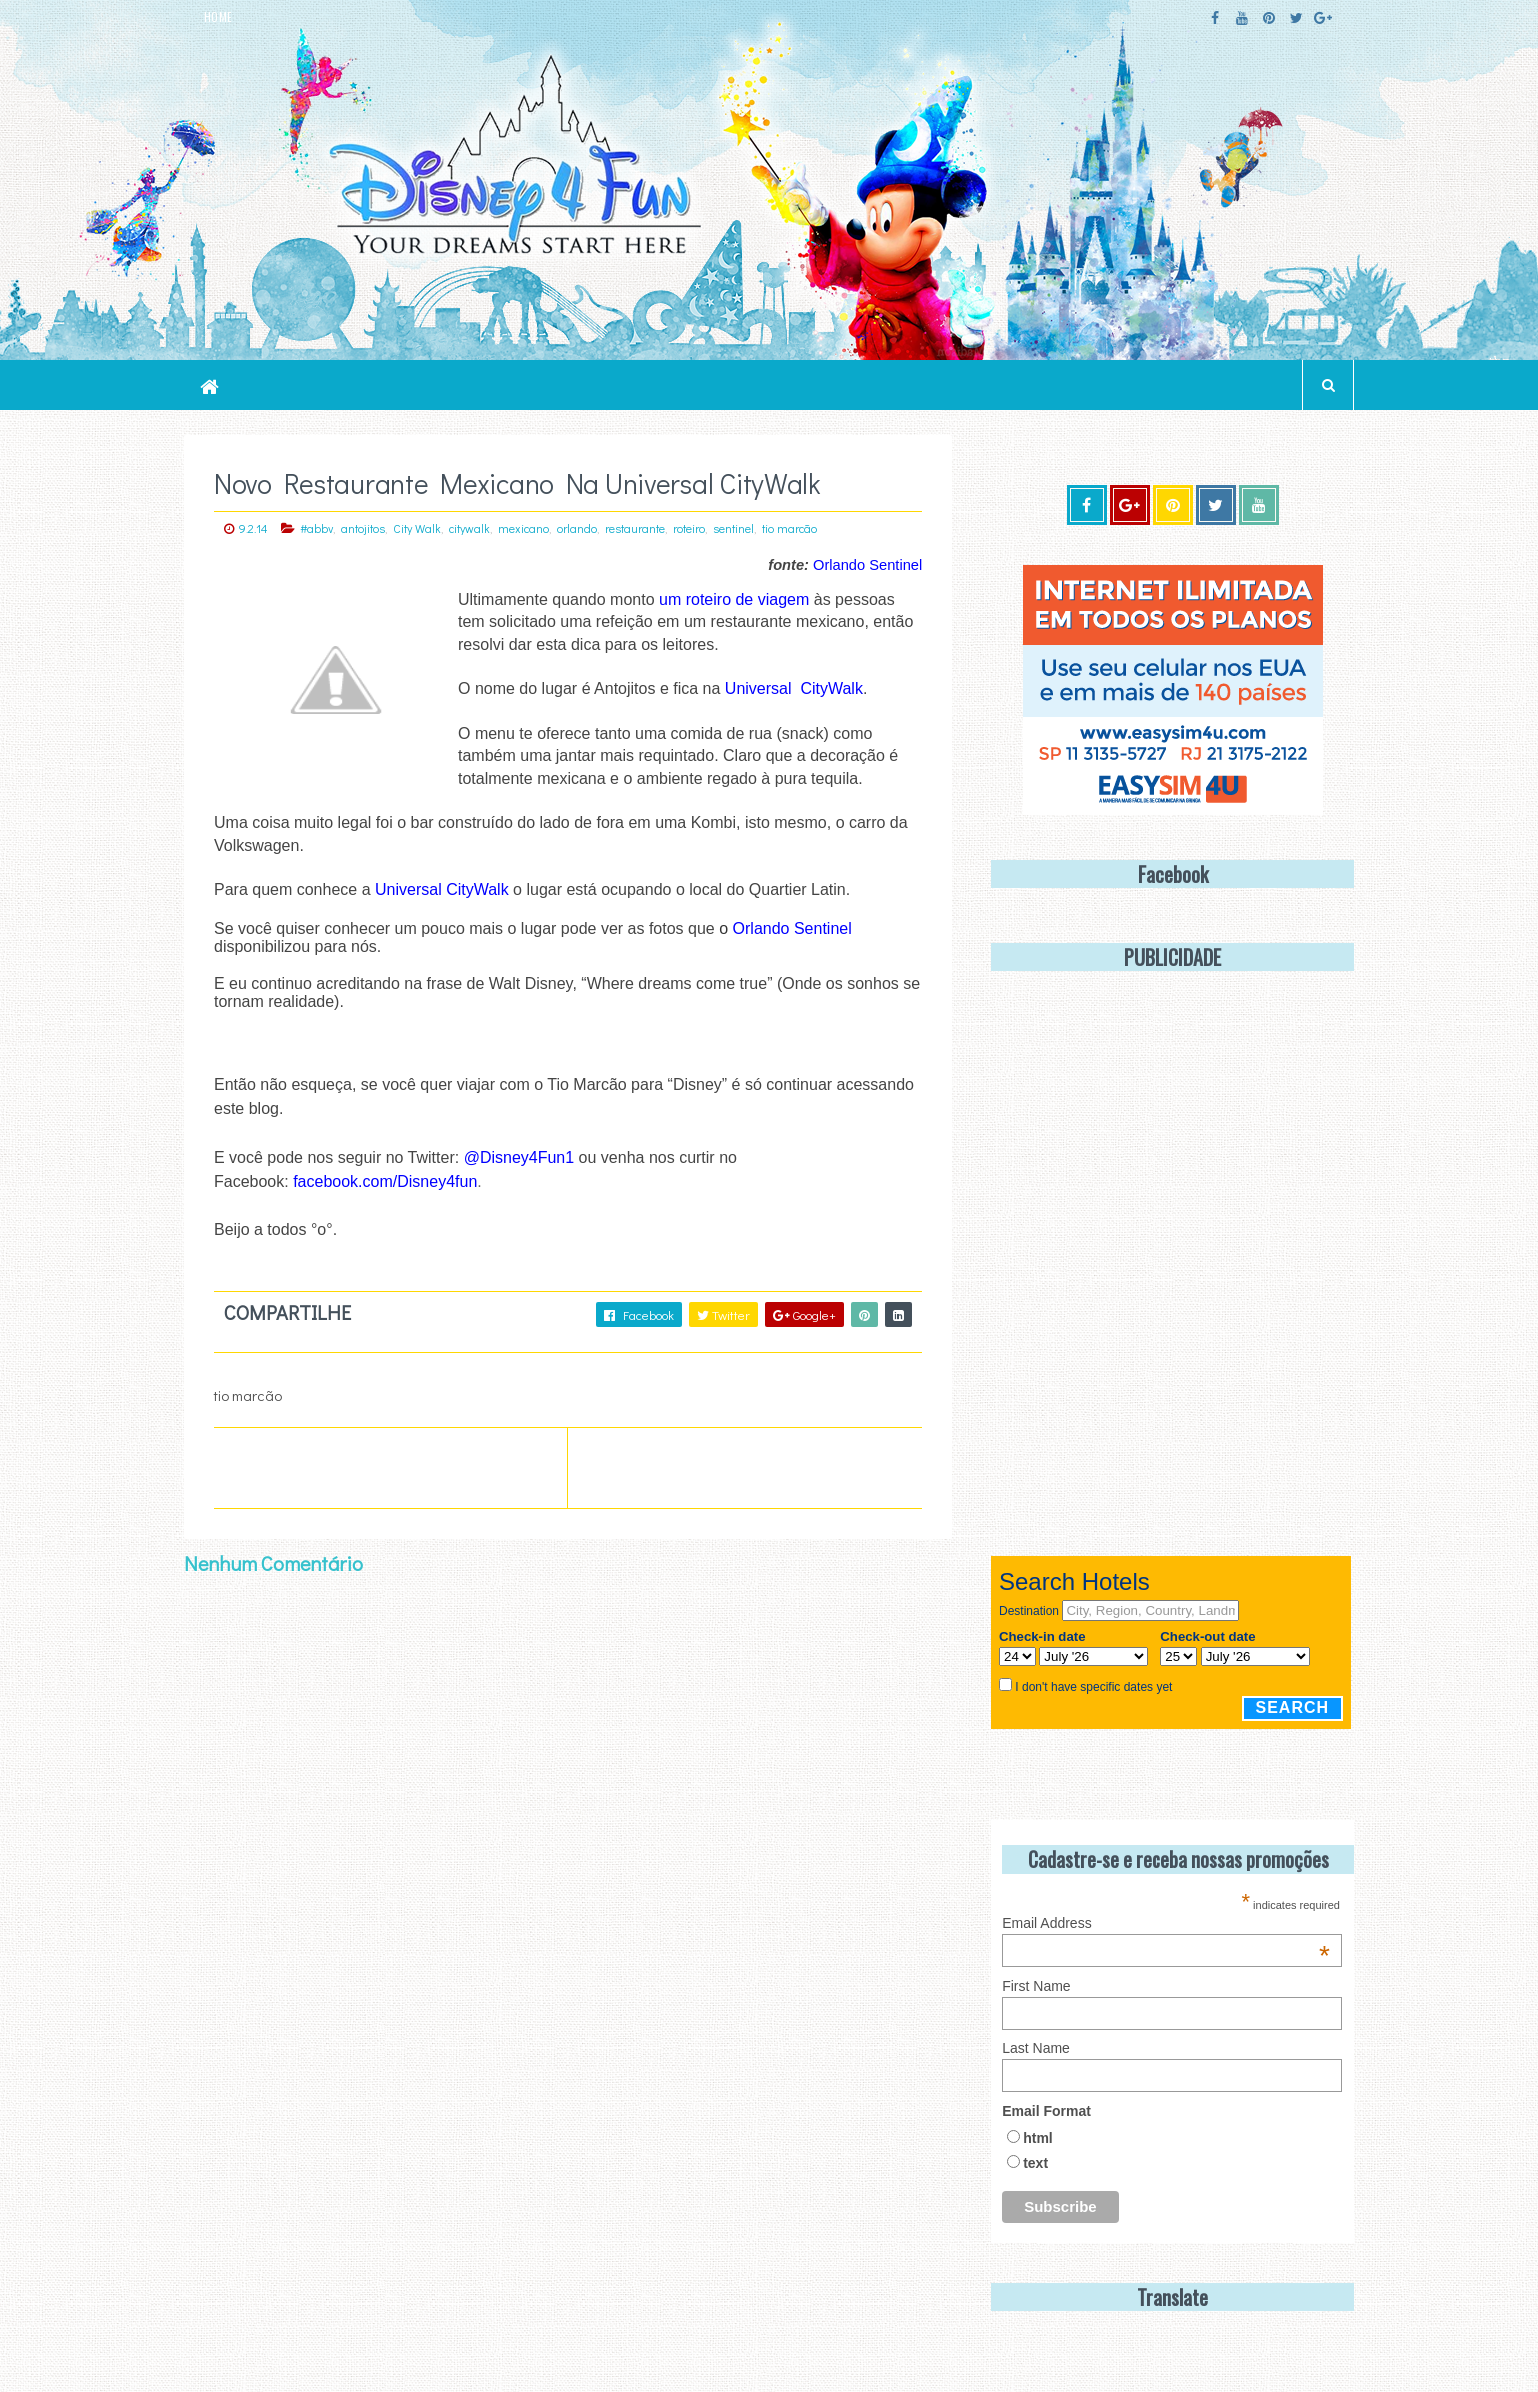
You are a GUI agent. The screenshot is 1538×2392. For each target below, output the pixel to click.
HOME (218, 17)
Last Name (1036, 2048)
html (1038, 2138)
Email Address (1166, 1923)
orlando (577, 528)
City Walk (417, 528)
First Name (1036, 1986)
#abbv (316, 528)
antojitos (363, 528)
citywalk (469, 528)
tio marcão (789, 528)
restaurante (635, 528)
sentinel (733, 528)
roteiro (689, 528)
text (1035, 2163)
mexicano (523, 528)
